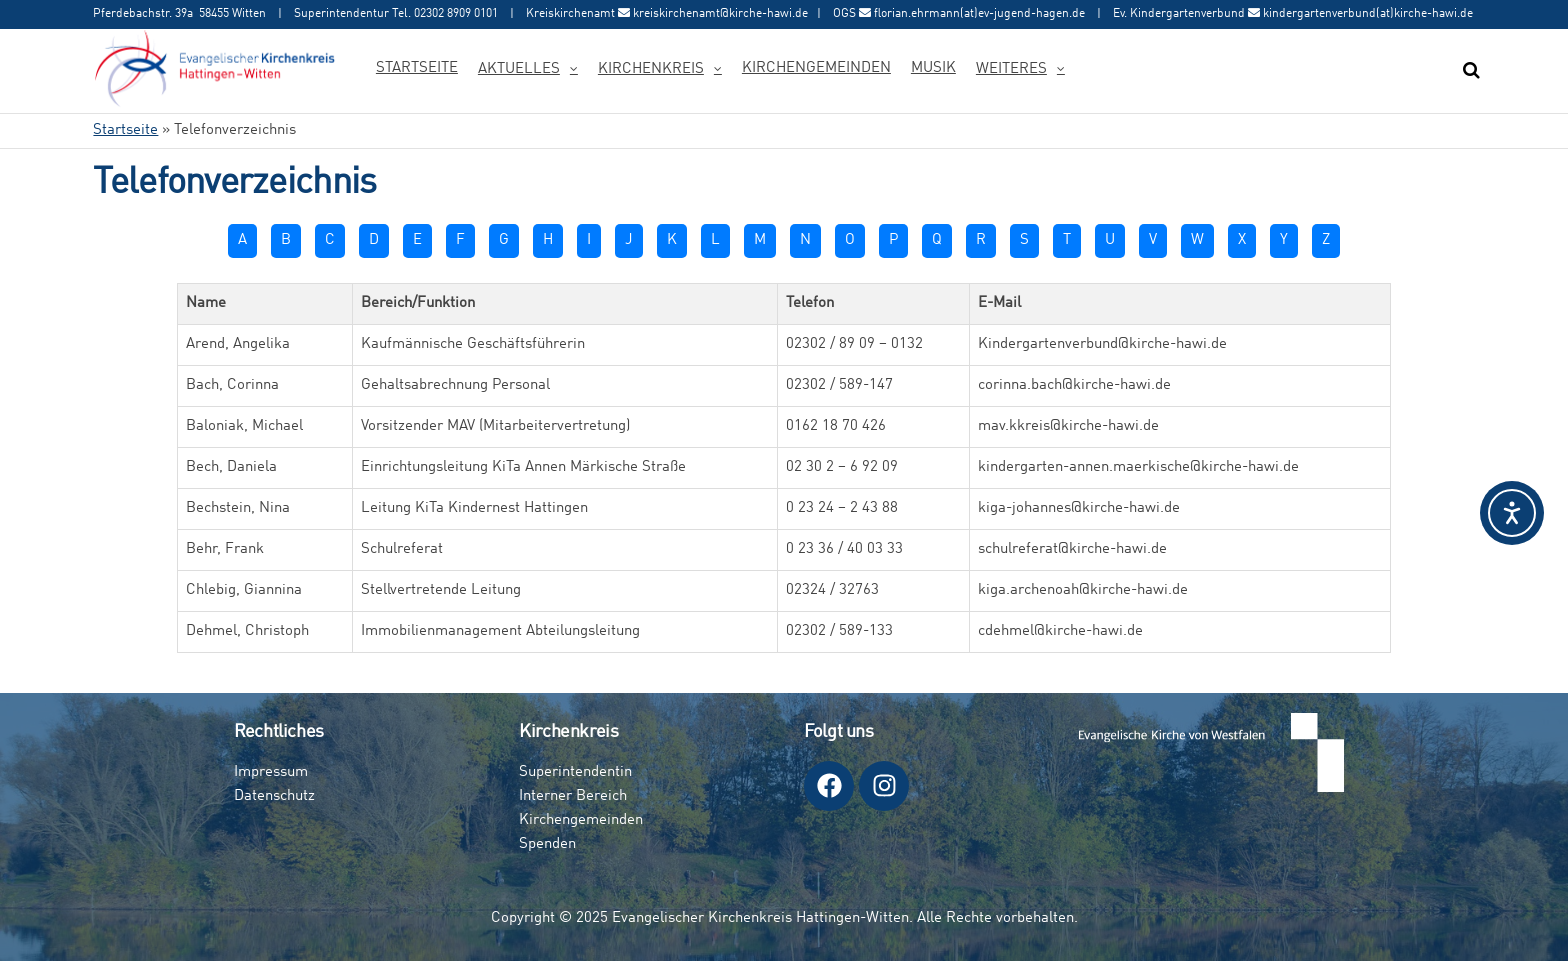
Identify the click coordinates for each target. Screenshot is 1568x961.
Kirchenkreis (651, 69)
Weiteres (1011, 69)
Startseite (417, 68)
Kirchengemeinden (816, 68)
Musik (933, 68)
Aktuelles (519, 69)
